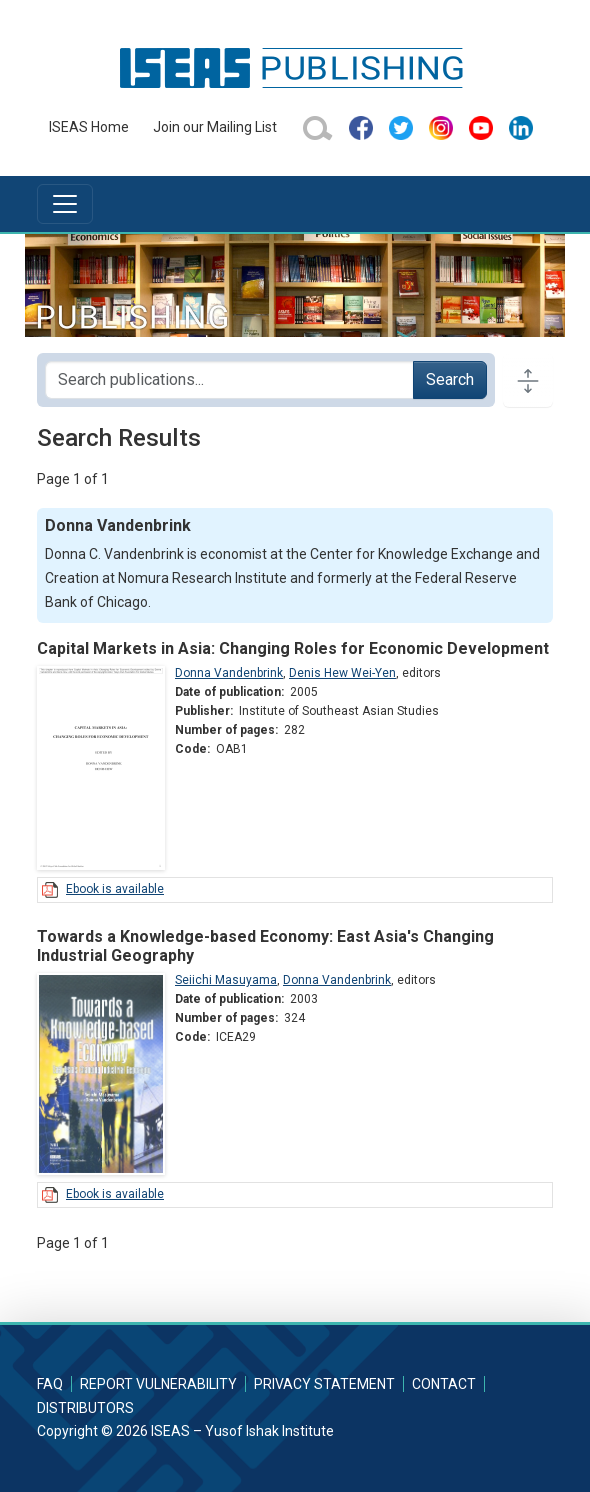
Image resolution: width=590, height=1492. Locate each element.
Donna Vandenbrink (229, 673)
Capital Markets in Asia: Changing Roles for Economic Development (293, 648)
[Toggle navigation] (65, 204)
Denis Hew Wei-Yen (342, 673)
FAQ (50, 1384)
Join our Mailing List (215, 127)
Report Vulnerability (158, 1384)
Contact (444, 1384)
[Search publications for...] (229, 380)
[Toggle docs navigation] (528, 380)
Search (450, 379)
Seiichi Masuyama (226, 980)
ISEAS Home (89, 127)
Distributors (85, 1408)
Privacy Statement (324, 1384)
